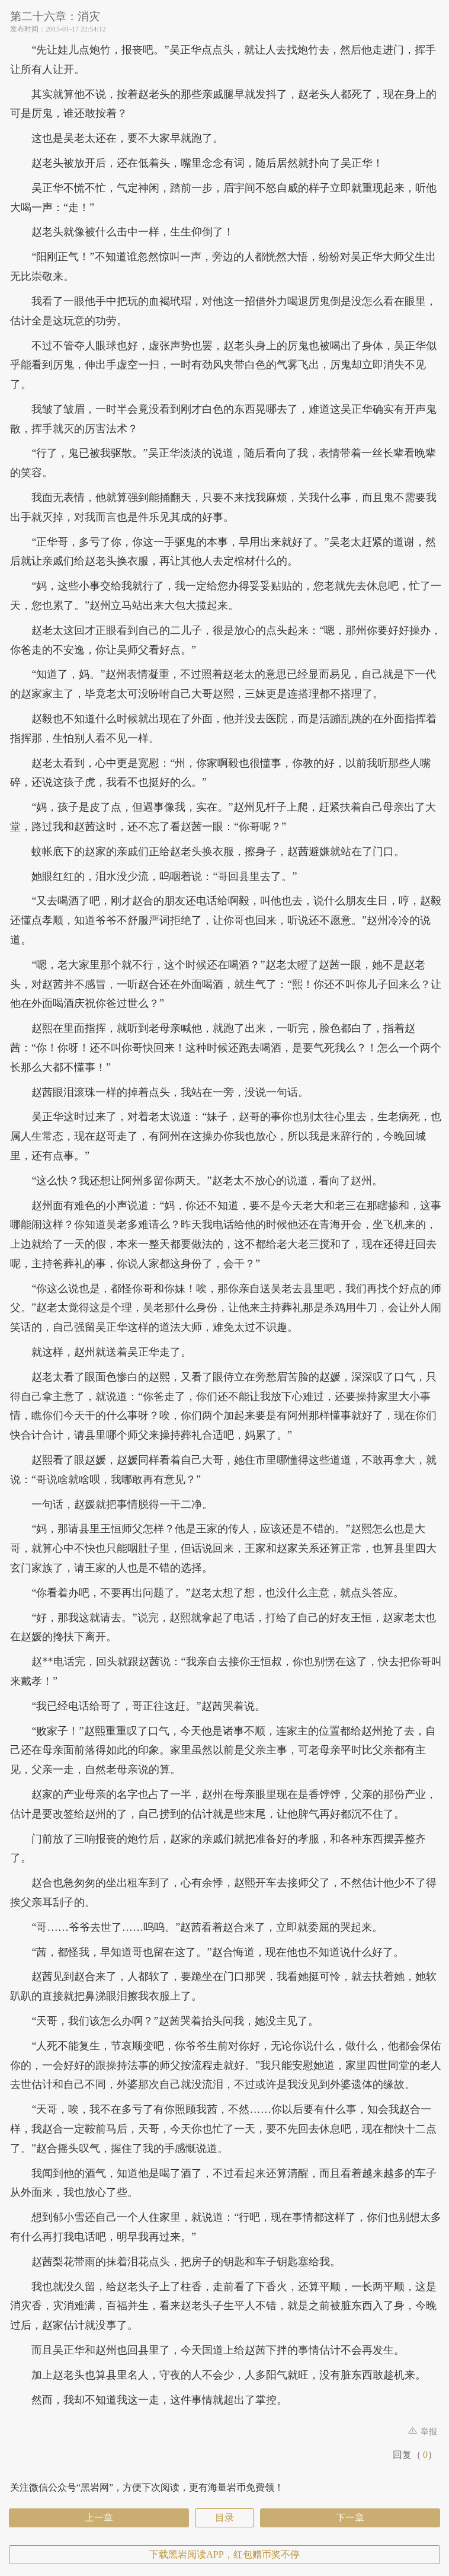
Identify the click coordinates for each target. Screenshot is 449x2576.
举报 (423, 2431)
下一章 (350, 2518)
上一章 (99, 2518)
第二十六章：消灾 (55, 16)
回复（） (415, 2455)
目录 (224, 2518)
